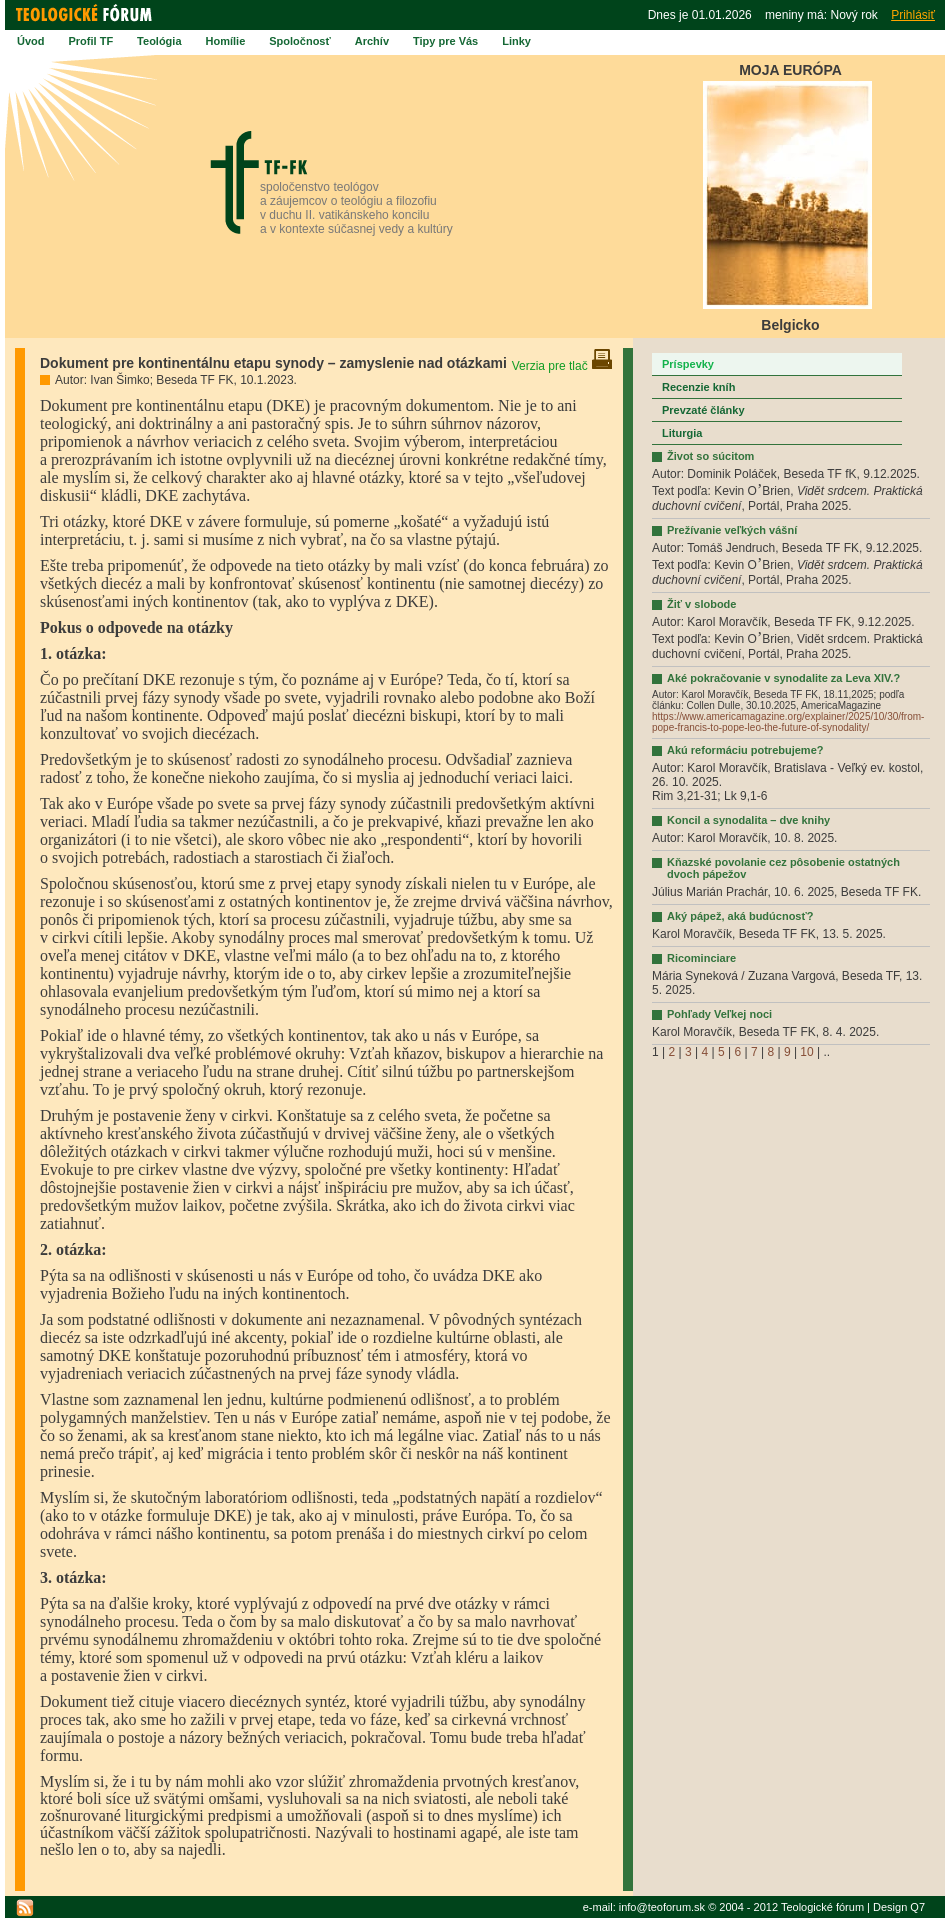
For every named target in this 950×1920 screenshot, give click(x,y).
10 (806, 1052)
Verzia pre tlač (562, 366)
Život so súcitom (710, 456)
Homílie (226, 41)
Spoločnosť (300, 41)
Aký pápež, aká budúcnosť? (740, 916)
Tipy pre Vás (445, 41)
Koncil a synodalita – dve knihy (748, 820)
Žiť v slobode (701, 604)
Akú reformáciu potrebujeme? (745, 750)
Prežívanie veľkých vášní (732, 530)
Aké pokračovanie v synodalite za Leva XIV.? (783, 678)
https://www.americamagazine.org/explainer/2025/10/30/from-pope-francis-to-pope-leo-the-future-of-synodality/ (788, 722)
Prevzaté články (703, 410)
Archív (372, 41)
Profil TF (91, 41)
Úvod (31, 41)
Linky (516, 41)
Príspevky (688, 364)
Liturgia (682, 433)
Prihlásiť (913, 15)
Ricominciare (701, 958)
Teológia (159, 41)
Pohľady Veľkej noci (719, 1014)
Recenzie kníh (698, 387)
